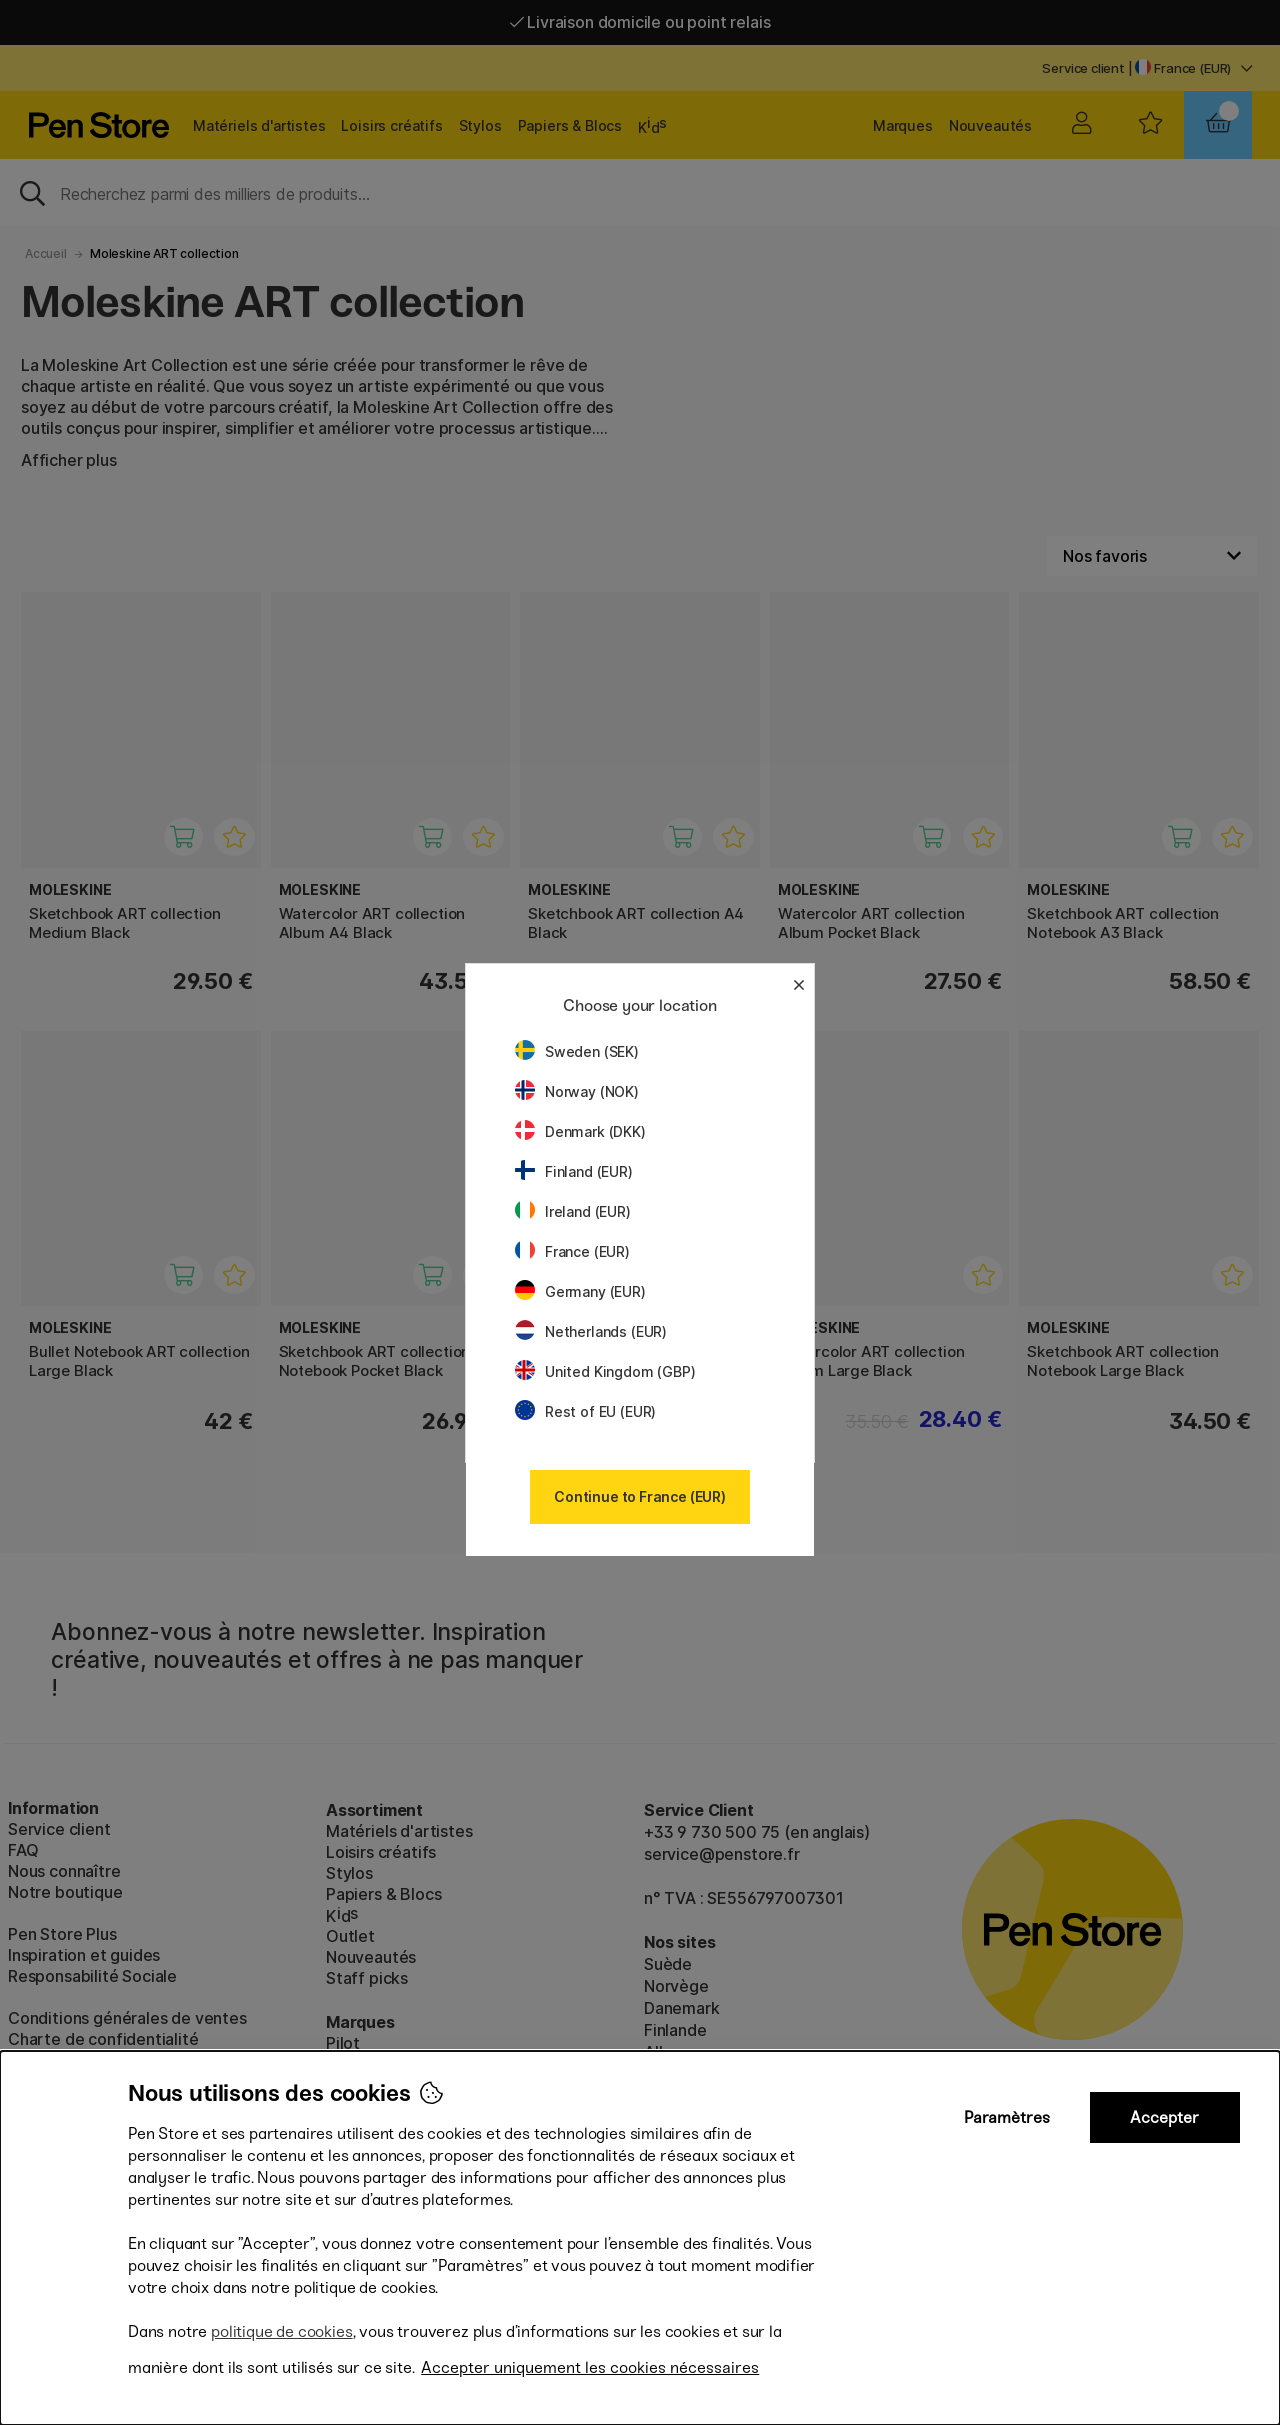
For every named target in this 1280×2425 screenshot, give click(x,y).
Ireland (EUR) (573, 1211)
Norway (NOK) (577, 1091)
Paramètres (1007, 2117)
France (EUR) (572, 1251)
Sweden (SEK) (577, 1051)
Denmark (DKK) (580, 1131)
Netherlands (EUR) (591, 1331)
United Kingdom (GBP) (605, 1371)
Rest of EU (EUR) (585, 1411)
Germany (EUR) (580, 1291)
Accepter (1164, 2117)
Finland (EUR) (574, 1171)
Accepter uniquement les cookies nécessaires (590, 2367)
